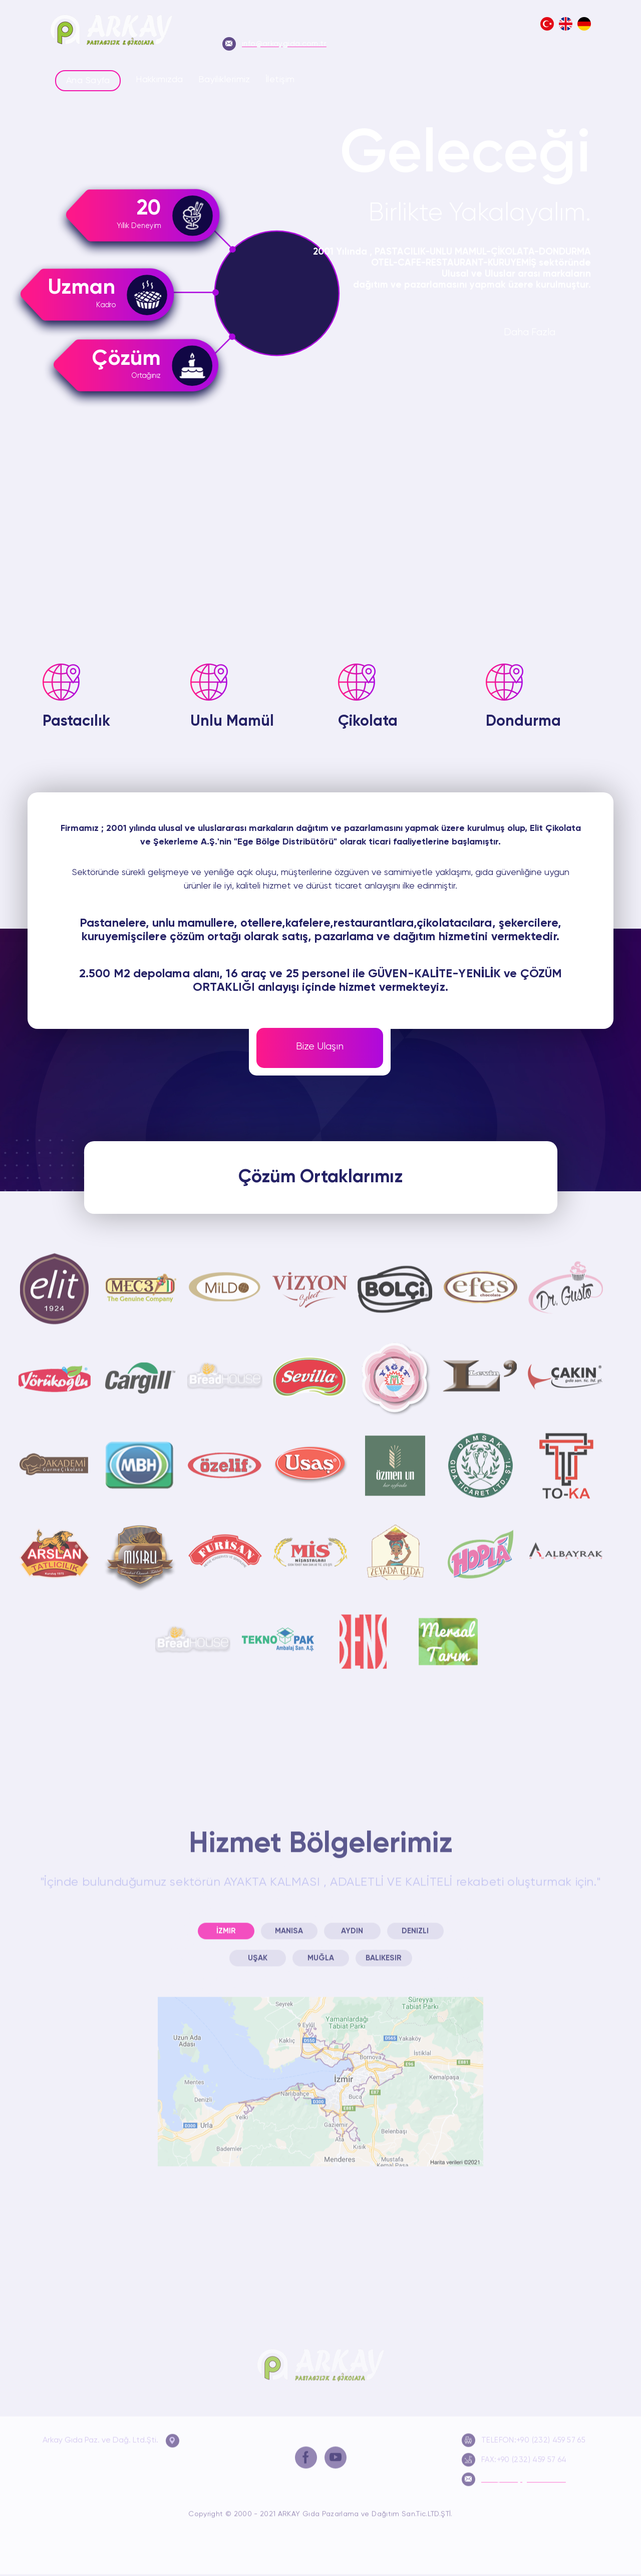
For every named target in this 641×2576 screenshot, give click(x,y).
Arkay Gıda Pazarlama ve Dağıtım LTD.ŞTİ (111, 32)
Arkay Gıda (320, 2358)
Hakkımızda (159, 79)
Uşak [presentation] (257, 1950)
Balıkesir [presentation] (384, 1950)
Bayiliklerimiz (224, 79)
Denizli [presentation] (415, 1923)
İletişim (280, 79)
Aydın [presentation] (352, 1923)
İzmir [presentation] (225, 1923)
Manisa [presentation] (288, 1923)
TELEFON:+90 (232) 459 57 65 (523, 2432)
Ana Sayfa (88, 80)
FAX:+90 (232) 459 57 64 (514, 2451)
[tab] (226, 1923)
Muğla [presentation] (320, 1950)
